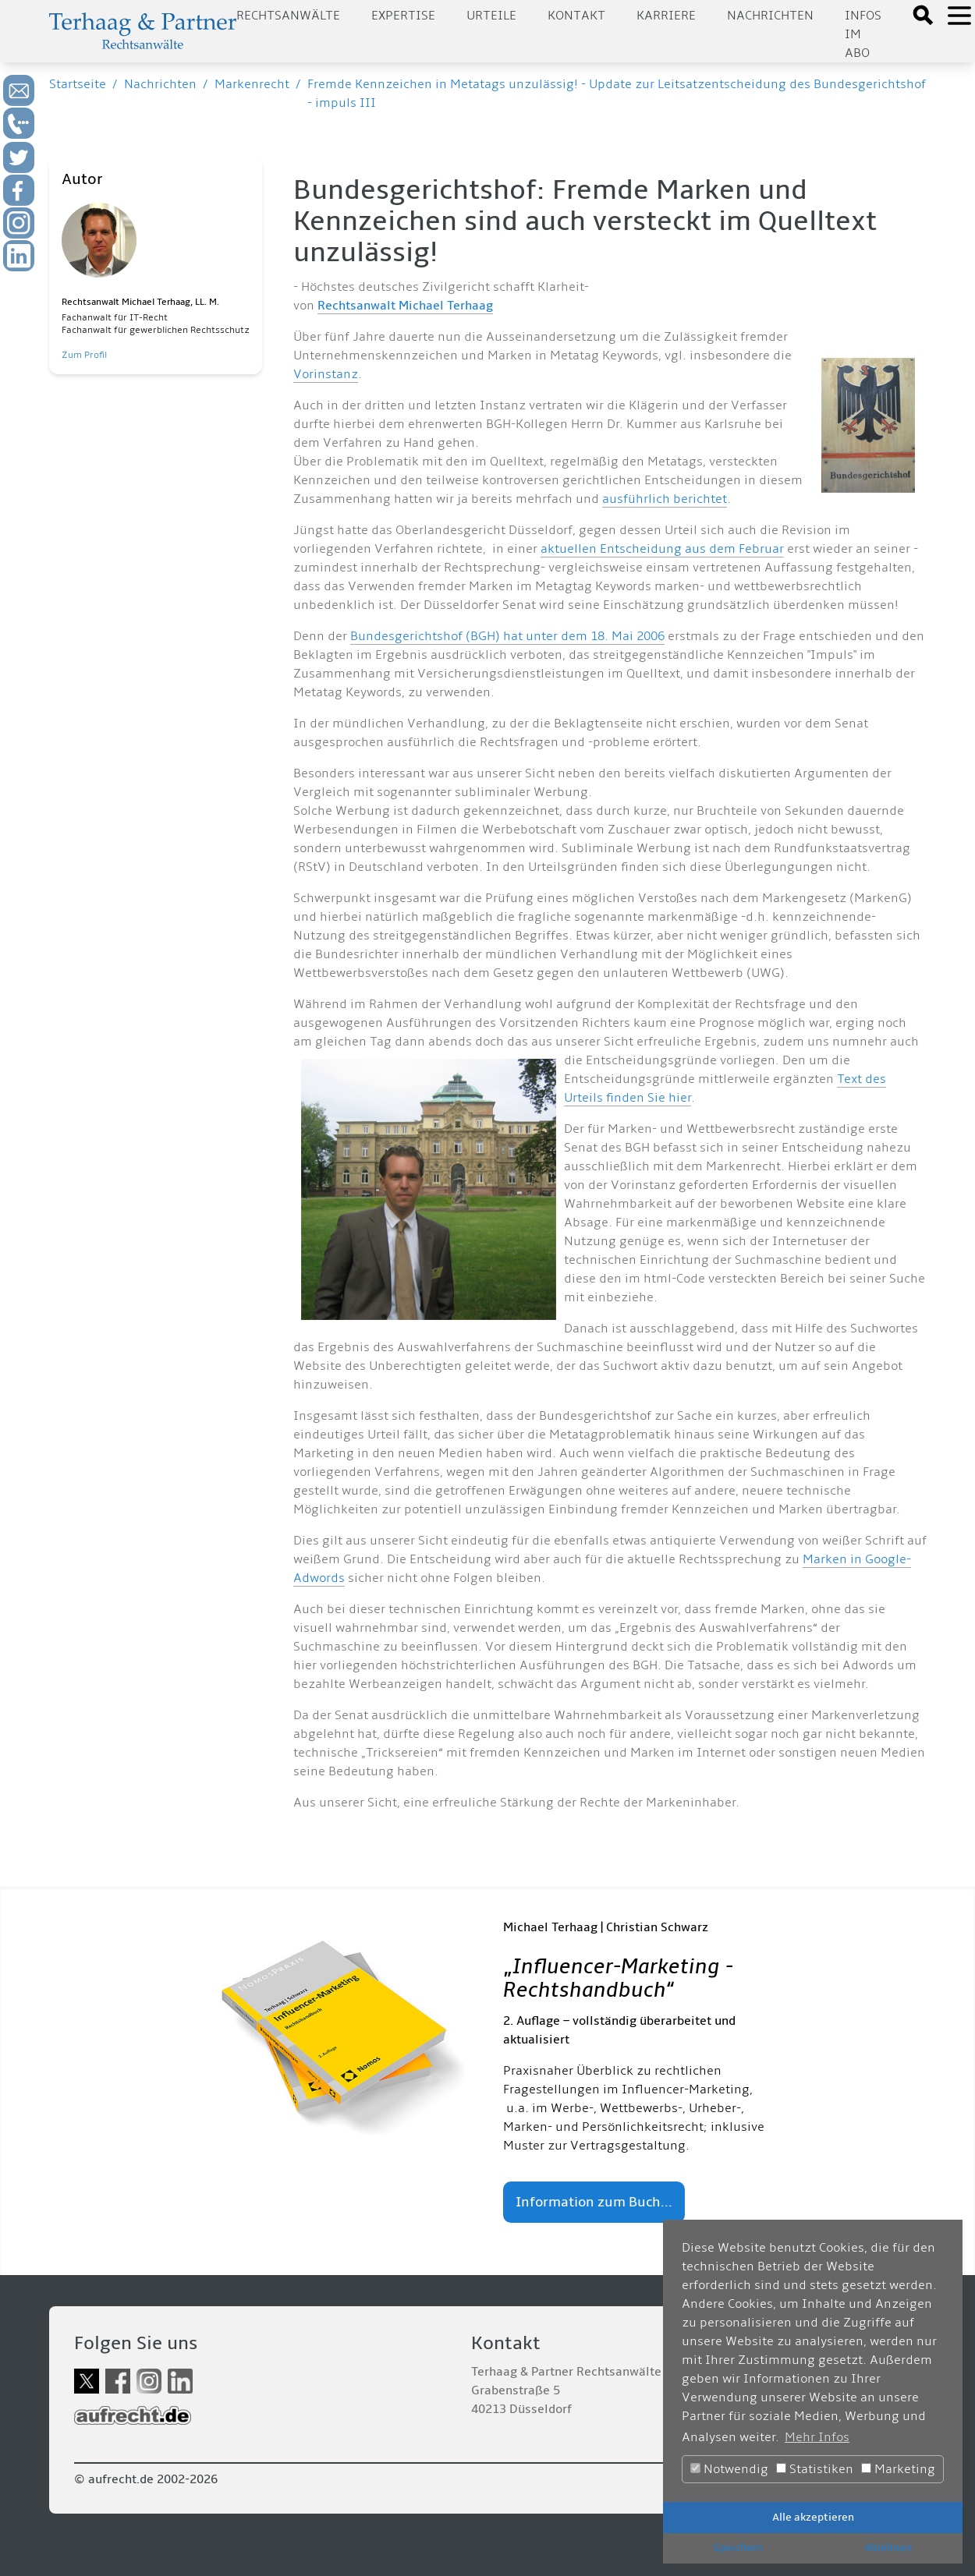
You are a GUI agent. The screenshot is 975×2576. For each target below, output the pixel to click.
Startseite (77, 84)
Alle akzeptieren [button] (813, 2517)
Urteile (491, 15)
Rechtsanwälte (288, 15)
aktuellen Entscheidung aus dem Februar (662, 549)
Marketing (898, 2469)
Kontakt (576, 15)
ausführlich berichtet (664, 499)
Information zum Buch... (594, 2202)
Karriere (666, 15)
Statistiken (814, 2469)
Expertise (403, 15)
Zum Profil (84, 355)
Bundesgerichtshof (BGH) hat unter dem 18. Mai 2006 (507, 636)
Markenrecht (251, 84)
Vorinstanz (325, 374)
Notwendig (729, 2469)
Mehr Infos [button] (817, 2437)
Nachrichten (770, 15)
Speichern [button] (738, 2547)
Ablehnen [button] (888, 2547)
